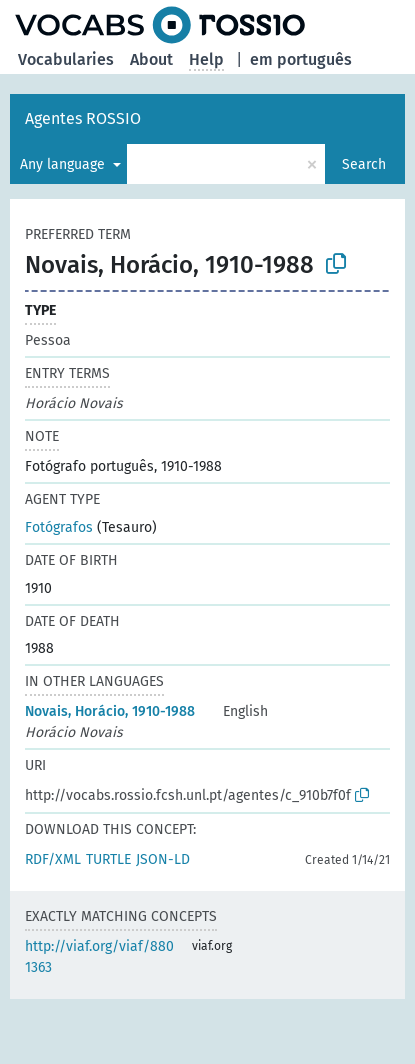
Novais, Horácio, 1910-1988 (110, 711)
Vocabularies (66, 59)
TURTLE (108, 859)
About (151, 59)
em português (301, 59)
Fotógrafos (59, 527)
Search (364, 164)
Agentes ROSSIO (83, 118)
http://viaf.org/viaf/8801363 (99, 957)
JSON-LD (163, 859)
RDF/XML (53, 859)
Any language (64, 164)
